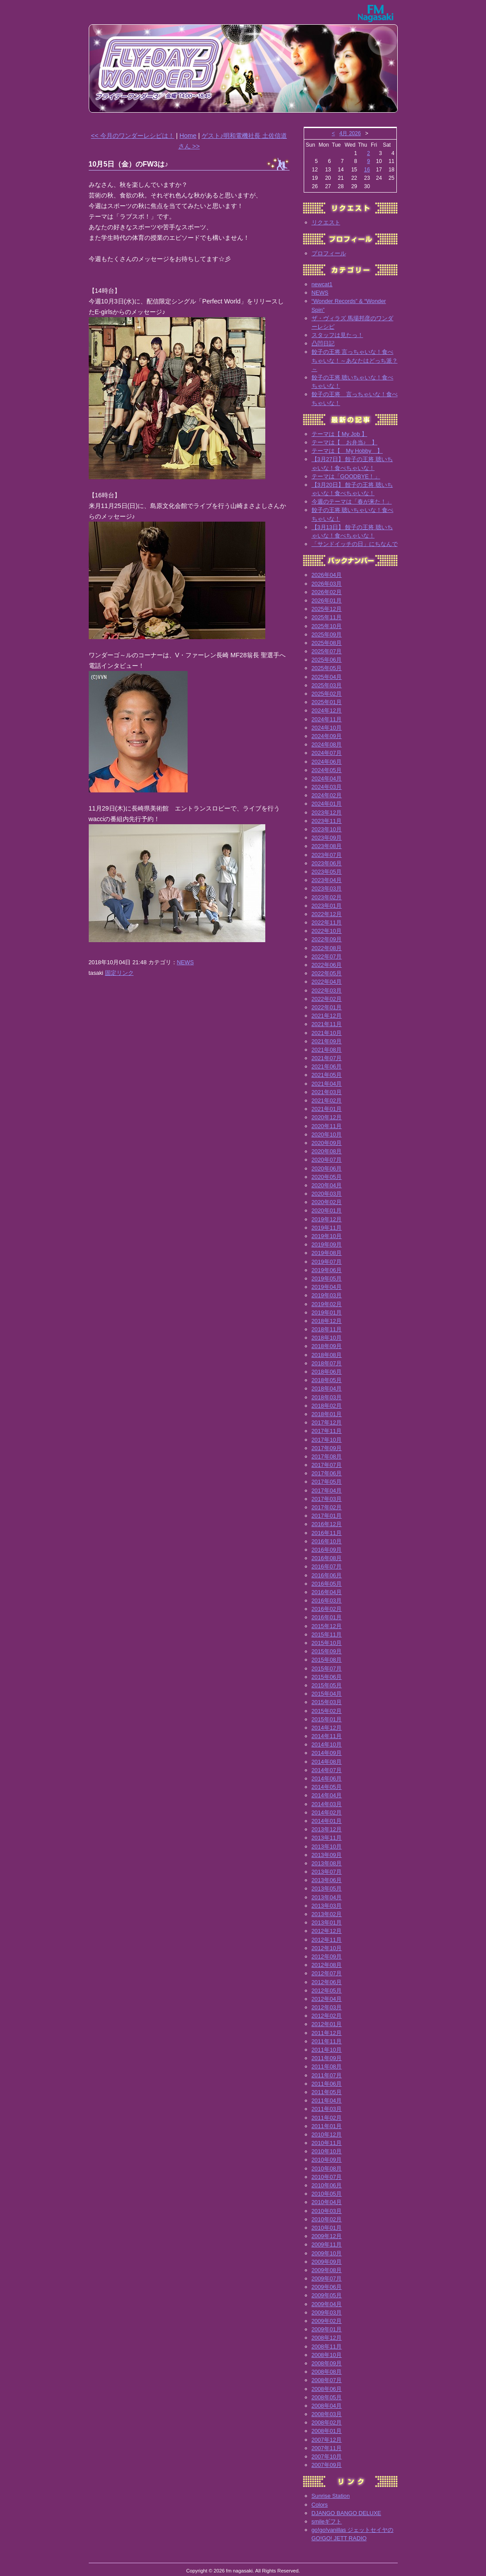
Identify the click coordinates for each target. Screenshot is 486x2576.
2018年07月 (327, 1363)
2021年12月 (327, 1015)
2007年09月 (327, 2465)
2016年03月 (327, 1600)
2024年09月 (327, 736)
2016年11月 (327, 1533)
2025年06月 (327, 659)
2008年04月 (327, 2405)
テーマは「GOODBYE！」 (346, 476)
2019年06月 (327, 1270)
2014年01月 (327, 1821)
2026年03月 (327, 583)
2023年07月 (327, 855)
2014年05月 (327, 1787)
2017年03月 (327, 1499)
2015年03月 (327, 1702)
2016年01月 (327, 1617)
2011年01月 (327, 2126)
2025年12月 (327, 609)
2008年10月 (327, 2355)
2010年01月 (327, 2227)
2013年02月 (327, 1914)
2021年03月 (327, 1092)
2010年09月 (327, 2159)
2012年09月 (327, 1956)
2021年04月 (327, 1083)
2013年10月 (327, 1846)
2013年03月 (327, 1905)
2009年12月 (327, 2236)
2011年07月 (327, 2075)
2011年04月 (327, 2100)
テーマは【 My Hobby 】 (347, 450)
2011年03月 (327, 2109)
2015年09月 (327, 1651)
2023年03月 (327, 888)
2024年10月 (327, 727)
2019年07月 (327, 1261)
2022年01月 (327, 1007)
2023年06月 (327, 863)
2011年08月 (327, 2066)
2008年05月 (327, 2397)
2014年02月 (327, 1812)
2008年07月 (327, 2380)
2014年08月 (327, 1761)
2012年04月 (327, 1999)
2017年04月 (327, 1490)
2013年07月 (327, 1871)
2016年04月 (327, 1592)
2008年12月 (327, 2337)
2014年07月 (327, 1770)
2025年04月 (327, 677)
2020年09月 (327, 1143)
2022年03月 (327, 990)
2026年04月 (327, 575)
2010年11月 (327, 2143)
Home (188, 135)
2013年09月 (327, 1855)
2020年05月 (327, 1177)
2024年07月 (327, 753)
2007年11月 (327, 2448)
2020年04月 (327, 1185)
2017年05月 (327, 1481)
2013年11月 (327, 1837)
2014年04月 (327, 1795)
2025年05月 (327, 668)
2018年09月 (327, 1346)
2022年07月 (327, 956)
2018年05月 (327, 1380)
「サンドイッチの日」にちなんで (355, 544)
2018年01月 (327, 1414)
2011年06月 (327, 2083)
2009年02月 (327, 2321)
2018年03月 (327, 1397)
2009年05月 (327, 2295)
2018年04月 (327, 1388)
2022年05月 (327, 973)
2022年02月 (327, 999)
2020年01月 (327, 1210)
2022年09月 (327, 939)
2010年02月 (327, 2219)
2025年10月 (327, 626)
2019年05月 (327, 1278)
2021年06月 (327, 1066)
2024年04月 (327, 778)
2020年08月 (327, 1151)
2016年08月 (327, 1558)
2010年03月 (327, 2211)
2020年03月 (327, 1193)
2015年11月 (327, 1634)
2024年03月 (327, 787)
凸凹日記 (323, 343)
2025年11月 (327, 617)
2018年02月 (327, 1405)
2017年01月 (327, 1515)
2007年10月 (327, 2456)
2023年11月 (327, 821)
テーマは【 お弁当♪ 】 (344, 442)
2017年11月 (327, 1431)
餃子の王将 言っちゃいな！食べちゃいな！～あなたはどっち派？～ (355, 360)
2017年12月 (327, 1422)
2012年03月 (327, 2007)
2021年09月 (327, 1041)
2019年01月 (327, 1312)
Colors (320, 2504)
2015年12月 (327, 1626)
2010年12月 (327, 2134)
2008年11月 (327, 2346)
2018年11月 (327, 1329)
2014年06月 (327, 1778)
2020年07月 (327, 1159)
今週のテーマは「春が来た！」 (352, 501)
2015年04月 (327, 1693)
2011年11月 (327, 2041)
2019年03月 (327, 1295)
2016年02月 (327, 1609)
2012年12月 (327, 1931)
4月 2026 (350, 133)
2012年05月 (327, 1990)
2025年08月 (327, 643)
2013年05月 (327, 1888)
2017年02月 (327, 1507)
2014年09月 (327, 1753)
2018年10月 (327, 1337)
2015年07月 (327, 1668)
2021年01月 (327, 1109)
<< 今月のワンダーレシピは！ (132, 135)
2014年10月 (327, 1744)
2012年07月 (327, 1973)
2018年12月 (327, 1321)
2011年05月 (327, 2092)
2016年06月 (327, 1575)
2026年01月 (327, 600)
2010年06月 (327, 2185)
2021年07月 (327, 1058)
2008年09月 (327, 2363)
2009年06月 (327, 2287)
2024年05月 (327, 770)
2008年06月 (327, 2389)
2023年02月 (327, 897)
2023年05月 (327, 871)
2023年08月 (327, 846)
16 (367, 170)
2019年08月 (327, 1253)
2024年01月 (327, 803)
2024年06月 (327, 761)
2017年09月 (327, 1448)
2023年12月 (327, 812)
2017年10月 (327, 1439)
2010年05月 (327, 2193)
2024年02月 (327, 795)
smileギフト (327, 2521)
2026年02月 (327, 592)
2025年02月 (327, 693)
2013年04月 (327, 1897)
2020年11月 (327, 1126)
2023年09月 (327, 837)
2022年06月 (327, 965)
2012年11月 (327, 1939)
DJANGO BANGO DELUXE (346, 2513)
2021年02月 (327, 1100)
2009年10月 (327, 2253)
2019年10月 (327, 1236)
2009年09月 (327, 2261)
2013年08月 (327, 1863)
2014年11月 (327, 1736)
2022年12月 (327, 914)
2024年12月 (327, 710)
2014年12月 (327, 1727)
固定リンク (119, 973)
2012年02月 (327, 2015)
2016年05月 (327, 1583)
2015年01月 (327, 1719)
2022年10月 (327, 931)
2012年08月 (327, 1965)
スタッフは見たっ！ (337, 335)
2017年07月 (327, 1465)
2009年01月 (327, 2329)
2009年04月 (327, 2304)
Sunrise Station (331, 2496)
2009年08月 (327, 2270)
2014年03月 (327, 1804)
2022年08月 (327, 948)
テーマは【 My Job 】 (339, 434)
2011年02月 (327, 2117)
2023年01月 (327, 905)
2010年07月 (327, 2177)
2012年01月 (327, 2024)
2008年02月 (327, 2422)
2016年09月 (327, 1549)
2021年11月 (327, 1024)
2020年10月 (327, 1134)
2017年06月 (327, 1473)
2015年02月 (327, 1711)
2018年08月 (327, 1355)
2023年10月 (327, 829)
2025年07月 (327, 651)
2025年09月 (327, 634)
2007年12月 (327, 2439)
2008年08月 (327, 2371)
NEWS (185, 962)
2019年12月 (327, 1219)
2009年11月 (327, 2244)
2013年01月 (327, 1922)
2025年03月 (327, 685)
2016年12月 (327, 1524)
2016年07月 (327, 1566)
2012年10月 (327, 1948)
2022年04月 (327, 981)
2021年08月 (327, 1049)
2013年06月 (327, 1880)
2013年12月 (327, 1829)
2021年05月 (327, 1075)
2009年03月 (327, 2312)
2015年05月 (327, 1685)
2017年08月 (327, 1456)
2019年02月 (327, 1304)
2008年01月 (327, 2431)
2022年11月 (327, 922)
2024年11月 (327, 719)
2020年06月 (327, 1168)
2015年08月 (327, 1659)
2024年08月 (327, 744)
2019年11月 (327, 1227)
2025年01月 (327, 702)
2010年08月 (327, 2168)
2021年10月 (327, 1033)
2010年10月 (327, 2151)
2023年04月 (327, 880)
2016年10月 (327, 1541)
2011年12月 (327, 2033)
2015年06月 (327, 1677)
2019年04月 (327, 1287)
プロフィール (329, 253)
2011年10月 (327, 2049)
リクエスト (326, 222)
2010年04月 (327, 2202)
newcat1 (322, 284)
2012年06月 (327, 1982)
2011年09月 (327, 2058)
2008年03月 (327, 2414)
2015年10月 (327, 1643)
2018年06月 (327, 1371)
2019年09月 (327, 1244)
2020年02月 (327, 1202)
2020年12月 (327, 1117)
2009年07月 (327, 2278)
